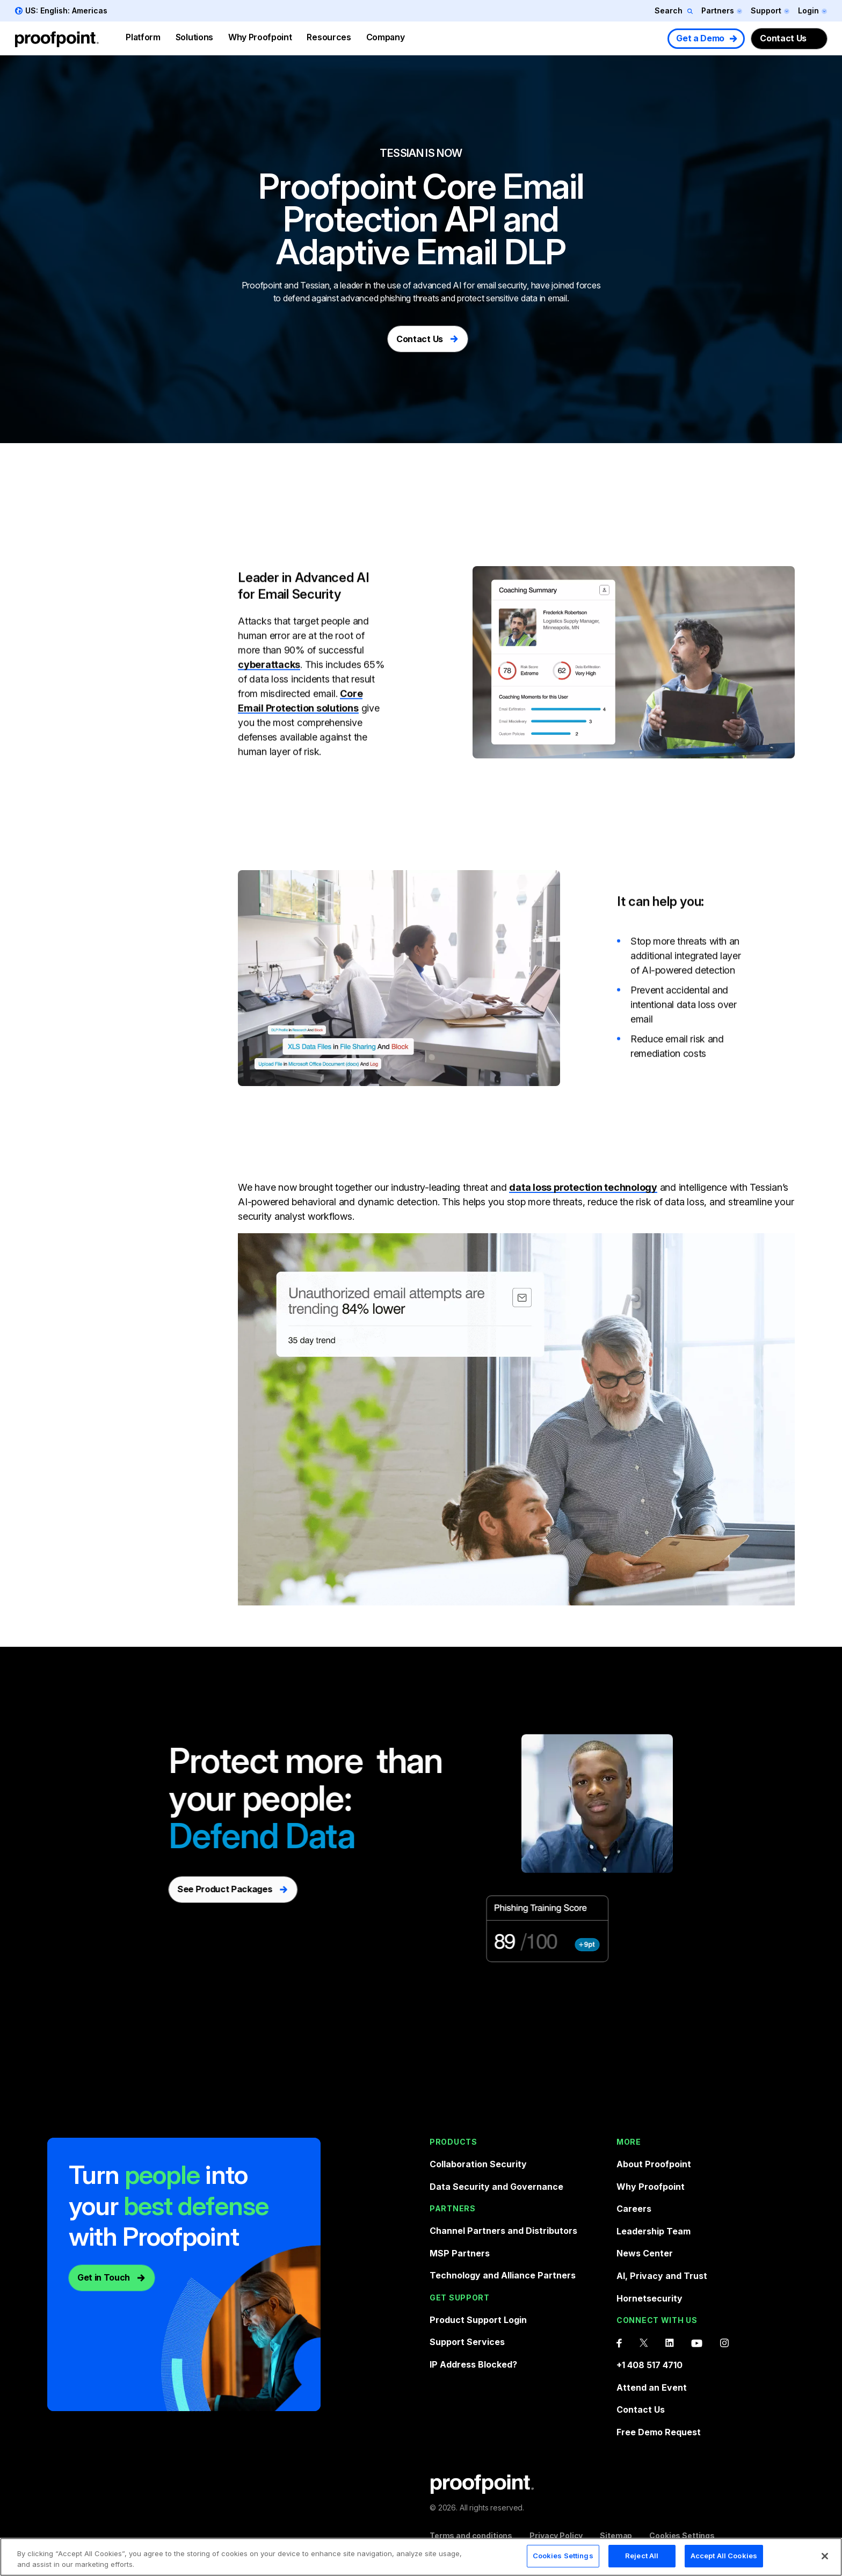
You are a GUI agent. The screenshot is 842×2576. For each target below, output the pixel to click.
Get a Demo (700, 38)
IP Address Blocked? (473, 2364)
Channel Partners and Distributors (503, 2230)
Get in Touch (103, 2277)
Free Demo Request (658, 2432)
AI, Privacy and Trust (661, 2275)
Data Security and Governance (496, 2186)
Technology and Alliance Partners (503, 2275)
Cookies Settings (682, 2535)
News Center (644, 2253)
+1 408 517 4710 (649, 2365)
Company (385, 37)
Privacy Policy (556, 2535)
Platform (143, 37)
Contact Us (783, 38)
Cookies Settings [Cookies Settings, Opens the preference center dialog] (563, 2555)
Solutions (194, 37)
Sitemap (616, 2535)
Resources (329, 37)
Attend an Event (651, 2387)
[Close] (825, 2556)
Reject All (641, 2555)
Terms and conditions (471, 2535)
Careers (633, 2208)
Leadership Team (653, 2231)
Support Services (467, 2341)
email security (502, 285)
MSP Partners (460, 2253)
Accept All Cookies (724, 2555)
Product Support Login (478, 2319)
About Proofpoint (653, 2164)
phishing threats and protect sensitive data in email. (474, 298)
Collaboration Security (478, 2164)
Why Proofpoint (260, 37)
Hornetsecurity (649, 2298)
